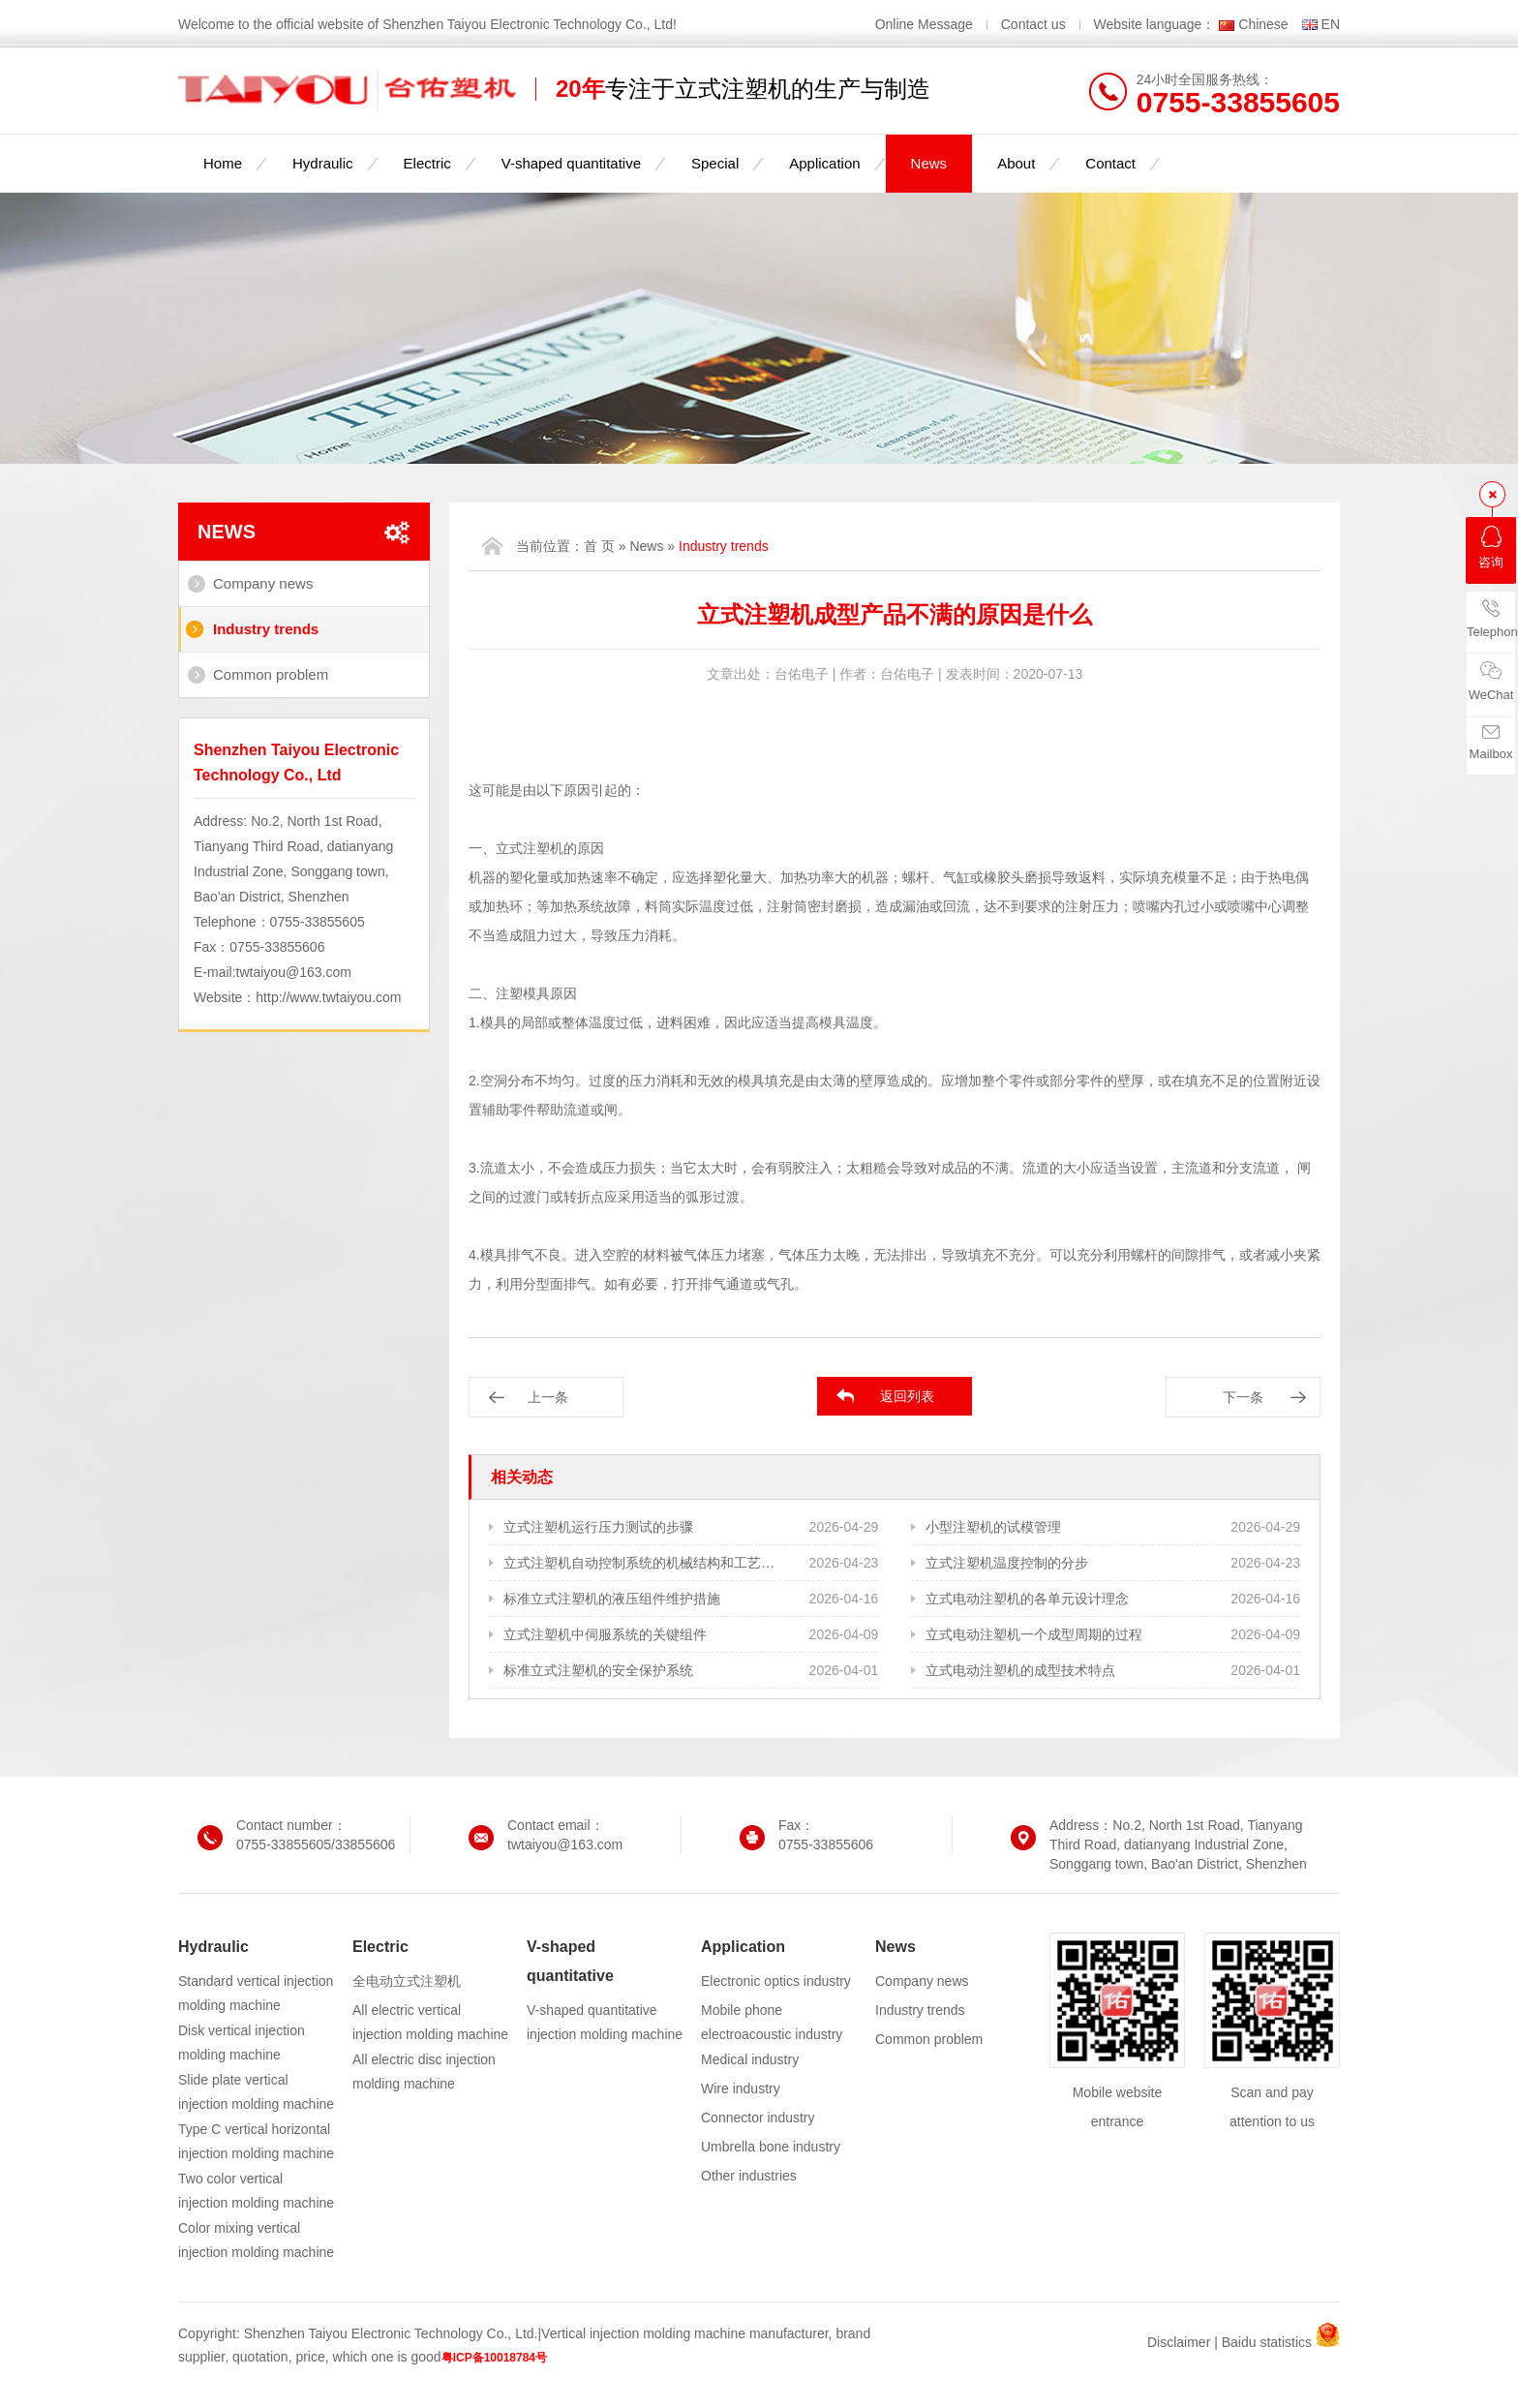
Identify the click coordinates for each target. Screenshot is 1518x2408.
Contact (1110, 163)
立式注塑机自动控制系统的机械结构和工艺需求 (640, 1562)
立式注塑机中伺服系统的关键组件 (605, 1634)
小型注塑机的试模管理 (993, 1527)
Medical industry (750, 2059)
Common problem (270, 674)
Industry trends (266, 629)
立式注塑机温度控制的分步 (1007, 1562)
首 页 (599, 546)
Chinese (1263, 24)
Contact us (1033, 24)
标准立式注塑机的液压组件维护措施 (611, 1598)
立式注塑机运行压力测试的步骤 (598, 1527)
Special (715, 163)
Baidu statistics (1267, 2342)
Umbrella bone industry (770, 2146)
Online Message (926, 24)
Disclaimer (1178, 2342)
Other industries (749, 2175)
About (1016, 163)
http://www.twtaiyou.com (328, 997)
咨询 (1490, 547)
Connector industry (758, 2117)
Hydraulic (322, 163)
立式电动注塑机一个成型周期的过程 (1034, 1634)
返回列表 (907, 1396)
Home (222, 163)
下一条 (1243, 1397)
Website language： (1155, 24)
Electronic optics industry (776, 1981)
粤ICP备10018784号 (494, 2357)
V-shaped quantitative (571, 163)
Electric (427, 163)
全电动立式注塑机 (406, 1981)
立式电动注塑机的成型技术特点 (1020, 1670)
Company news (263, 583)
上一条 (548, 1397)
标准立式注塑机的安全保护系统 (598, 1670)
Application (824, 163)
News (929, 163)
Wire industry (740, 2088)
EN (1330, 24)
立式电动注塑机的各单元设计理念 (1027, 1598)
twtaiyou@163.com (293, 972)
